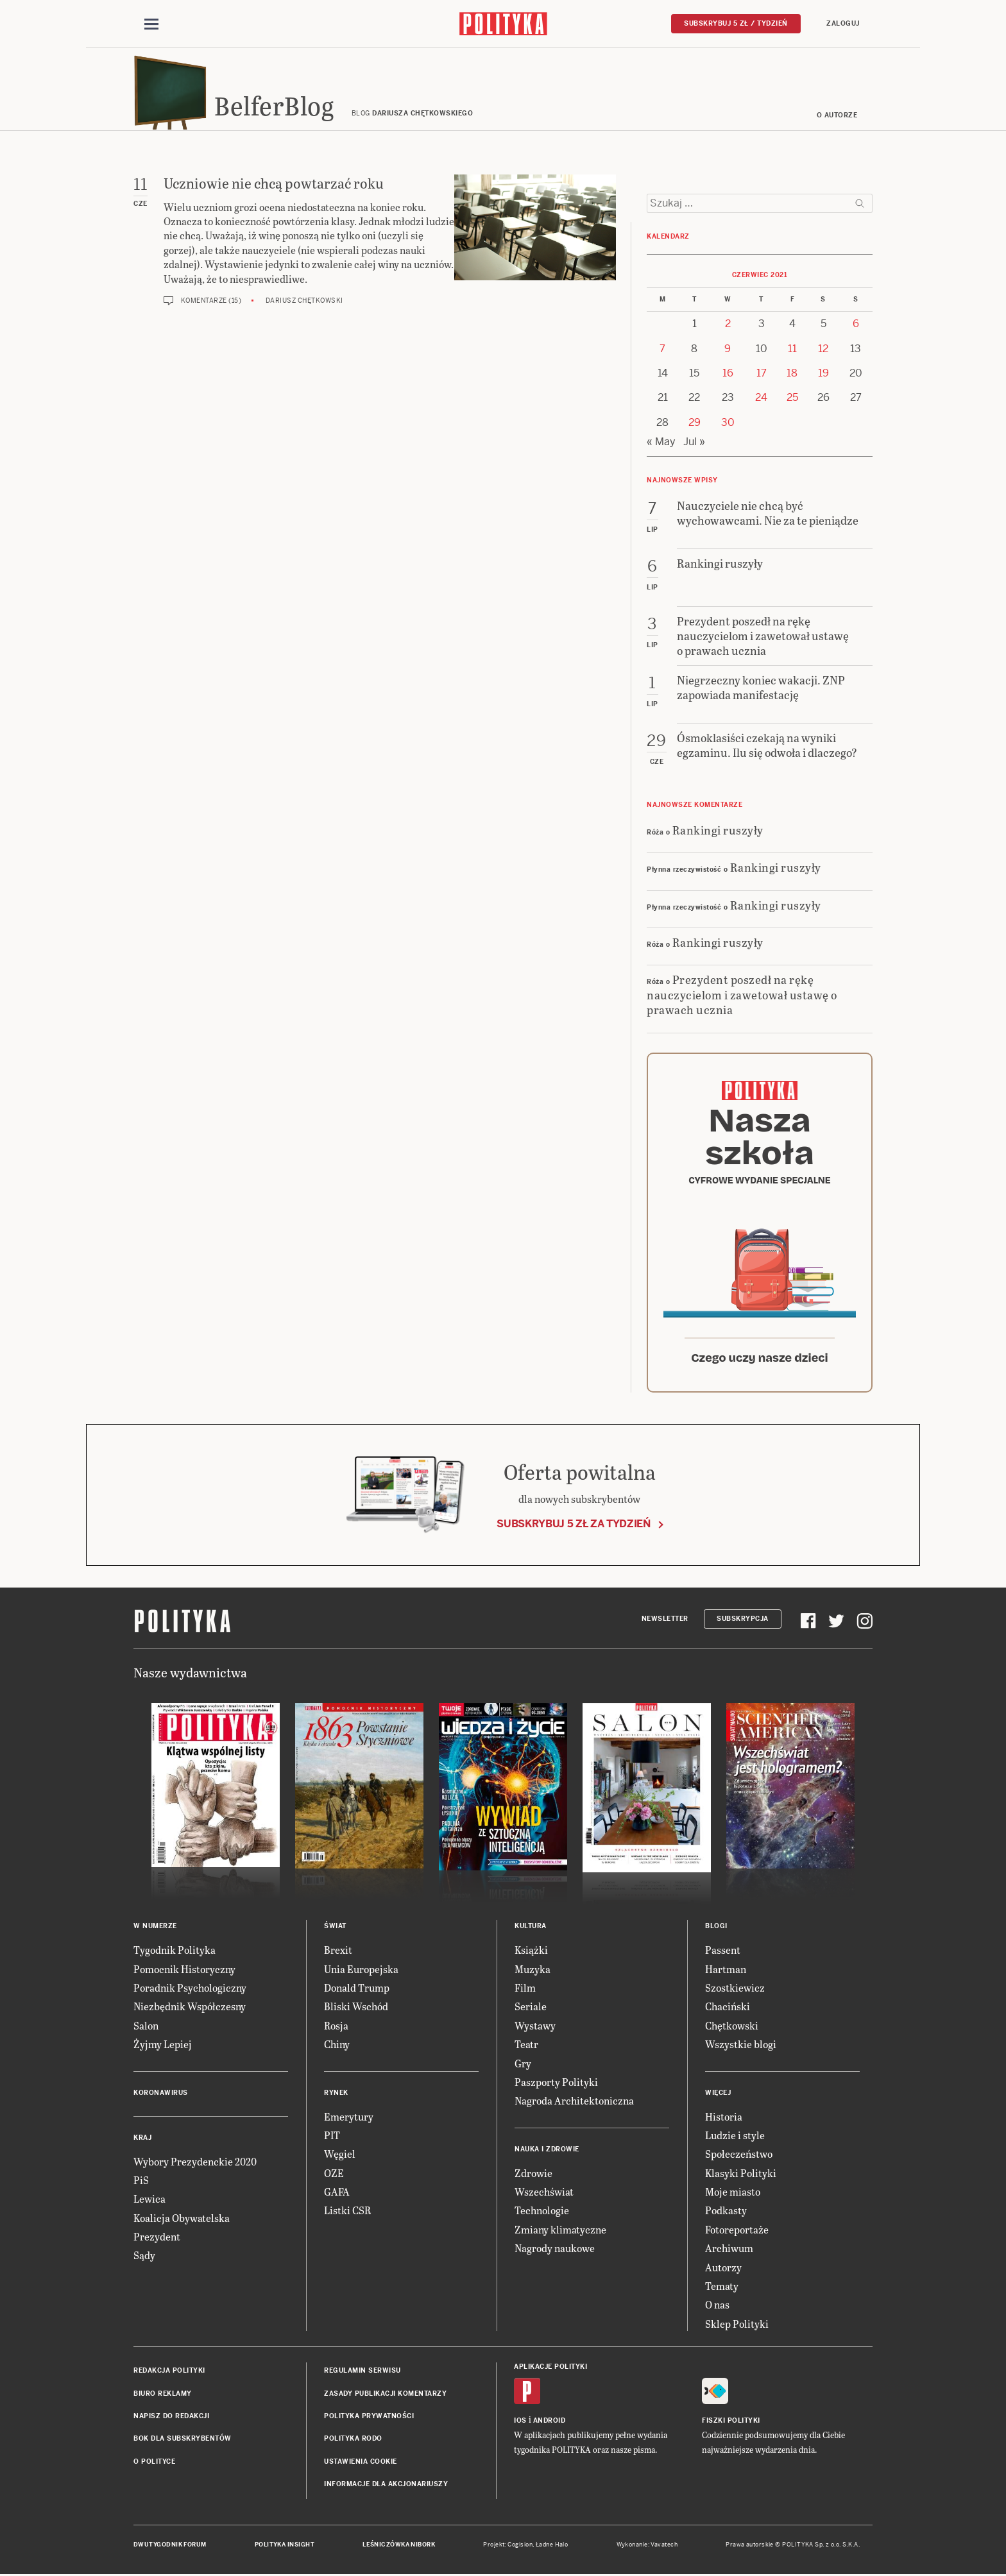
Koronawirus (160, 2094)
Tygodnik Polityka (174, 1951)
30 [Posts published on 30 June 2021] (728, 424)
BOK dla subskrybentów (182, 2441)
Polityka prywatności (369, 2418)
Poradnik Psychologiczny (189, 1989)
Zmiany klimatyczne (560, 2231)
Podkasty (726, 2212)
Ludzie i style (735, 2137)
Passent (722, 1951)
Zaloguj (843, 23)
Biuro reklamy (162, 2395)
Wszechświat (544, 2193)
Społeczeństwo (738, 2156)
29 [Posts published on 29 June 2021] (694, 424)
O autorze (837, 117)
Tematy (721, 2287)
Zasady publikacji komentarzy (385, 2395)
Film (525, 1989)
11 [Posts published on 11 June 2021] (792, 350)
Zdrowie (533, 2174)
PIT (332, 2137)
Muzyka (532, 1970)
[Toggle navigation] (151, 24)
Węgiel (339, 2156)
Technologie (542, 2212)
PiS (141, 2181)
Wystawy (535, 2027)
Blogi (716, 1928)
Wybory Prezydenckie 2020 (195, 2163)
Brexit (338, 1951)
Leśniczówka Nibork (398, 2546)
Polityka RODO (353, 2441)
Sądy (144, 2257)
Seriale (531, 2008)
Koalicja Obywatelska (181, 2219)
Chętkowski (731, 2027)
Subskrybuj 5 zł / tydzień (736, 23)
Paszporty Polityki (556, 2083)
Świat (335, 1928)
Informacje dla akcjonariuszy (386, 2486)
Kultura (531, 1928)
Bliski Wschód (356, 2008)
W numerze (155, 1928)
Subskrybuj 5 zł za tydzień (574, 1525)
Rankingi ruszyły (717, 832)
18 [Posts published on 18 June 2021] (792, 375)
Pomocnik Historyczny (184, 1970)
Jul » (694, 443)
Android (549, 2423)
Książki (531, 1951)
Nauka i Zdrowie (547, 2151)
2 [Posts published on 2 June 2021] (728, 325)
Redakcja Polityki (169, 2372)
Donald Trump (356, 1989)
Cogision (520, 2546)
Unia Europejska (361, 1970)
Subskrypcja (743, 1620)
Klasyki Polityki (740, 2174)
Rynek (336, 2094)
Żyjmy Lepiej (162, 2045)
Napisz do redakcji (171, 2418)
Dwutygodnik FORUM (170, 2546)
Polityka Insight (284, 2546)
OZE (334, 2174)
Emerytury (348, 2118)
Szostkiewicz (735, 1989)
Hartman (725, 1970)
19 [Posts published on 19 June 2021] (823, 375)
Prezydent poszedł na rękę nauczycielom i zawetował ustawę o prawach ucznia (742, 997)
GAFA (337, 2193)
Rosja (336, 2027)
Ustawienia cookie (360, 2463)
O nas (717, 2307)
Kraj (142, 2139)
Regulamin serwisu (362, 2372)
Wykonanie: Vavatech (647, 2546)
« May (661, 443)
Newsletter (665, 1620)
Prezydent (156, 2238)
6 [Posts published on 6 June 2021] (856, 325)
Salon (145, 2027)
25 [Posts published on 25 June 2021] (792, 400)
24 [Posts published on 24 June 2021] (761, 400)
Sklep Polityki (737, 2325)
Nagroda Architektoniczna (574, 2103)
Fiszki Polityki (731, 2423)
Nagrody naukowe (555, 2249)
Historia (723, 2118)
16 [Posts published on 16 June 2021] (727, 375)
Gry (523, 2065)
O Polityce (154, 2463)
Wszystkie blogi (740, 2045)
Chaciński (727, 2008)
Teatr (526, 2045)
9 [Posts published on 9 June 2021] (727, 350)
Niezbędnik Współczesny (189, 2008)
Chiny (337, 2045)
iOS (520, 2423)
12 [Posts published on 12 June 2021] (823, 350)
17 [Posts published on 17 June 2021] (761, 375)
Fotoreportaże (737, 2231)
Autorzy (723, 2269)
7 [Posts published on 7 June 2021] (662, 350)
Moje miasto (732, 2193)
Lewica (149, 2201)
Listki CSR (347, 2212)
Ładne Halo (552, 2546)
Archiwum (729, 2249)
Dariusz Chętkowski (304, 302)
